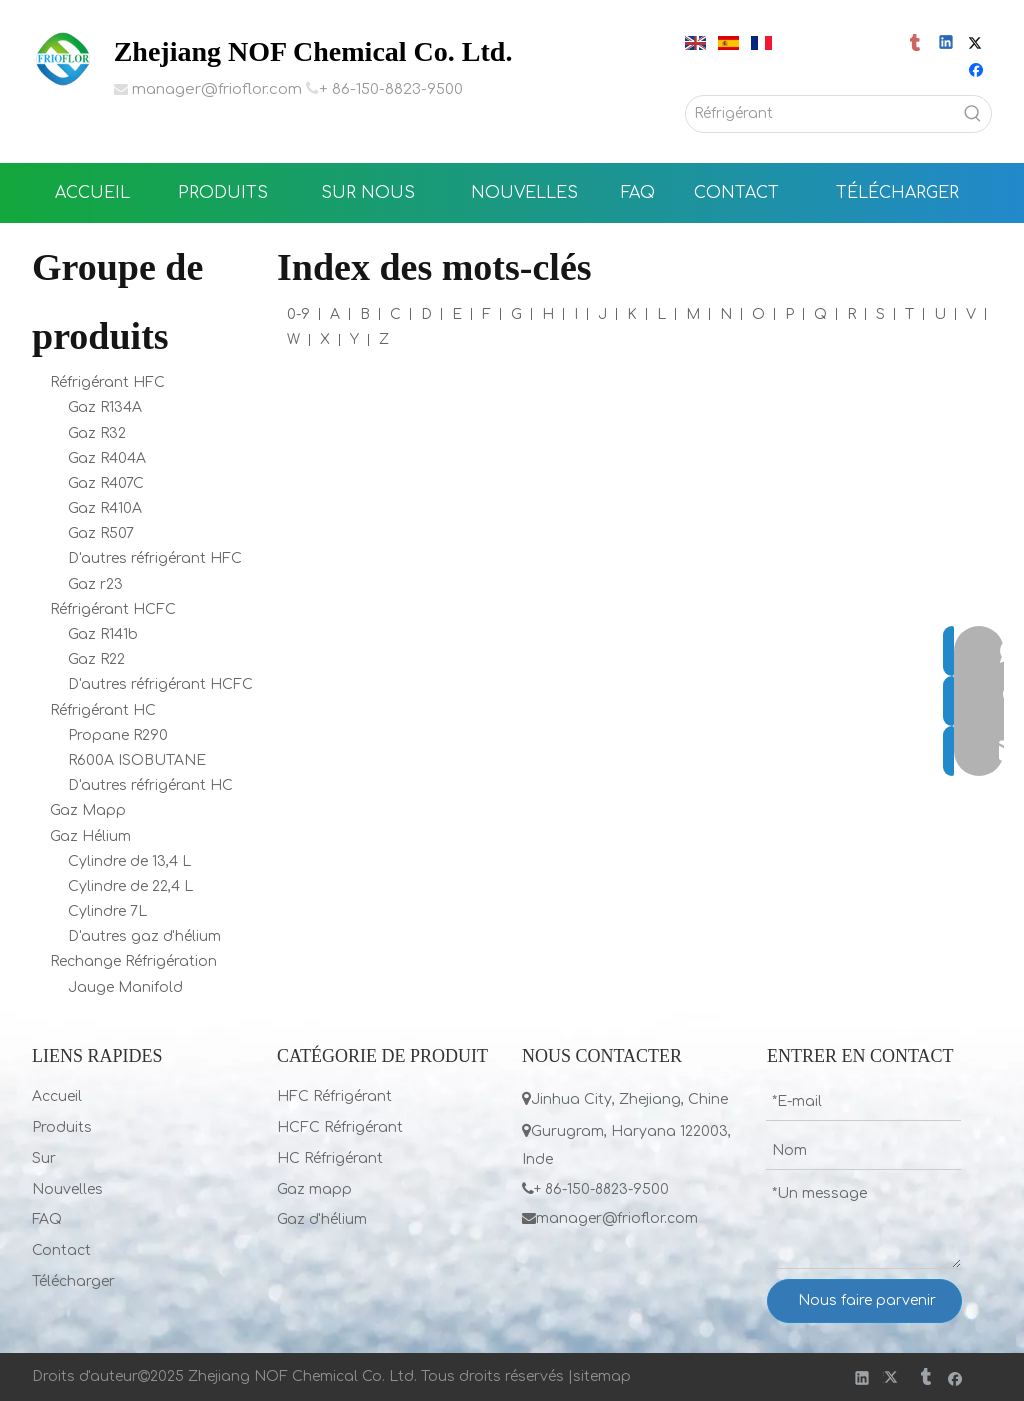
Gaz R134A (105, 407)
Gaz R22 (96, 659)
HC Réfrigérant (330, 1158)
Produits (62, 1127)
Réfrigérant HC (103, 710)
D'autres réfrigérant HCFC (160, 684)
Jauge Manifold (125, 987)
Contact (61, 1250)
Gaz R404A (107, 458)
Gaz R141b (103, 634)
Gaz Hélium (90, 836)
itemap (606, 1376)
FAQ (47, 1219)
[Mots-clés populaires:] (973, 114)
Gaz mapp (314, 1189)
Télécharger (73, 1281)
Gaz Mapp (88, 810)
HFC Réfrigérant (334, 1096)
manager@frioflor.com (217, 89)
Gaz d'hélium (322, 1219)
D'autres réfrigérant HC (150, 785)
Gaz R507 (101, 533)
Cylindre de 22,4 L (130, 886)
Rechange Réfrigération (133, 961)
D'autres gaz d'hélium (144, 936)
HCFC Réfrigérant (340, 1127)
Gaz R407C (106, 483)
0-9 (298, 314)
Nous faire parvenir (867, 1300)
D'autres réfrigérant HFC (155, 558)
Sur (44, 1158)
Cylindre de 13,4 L (129, 861)
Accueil (57, 1096)
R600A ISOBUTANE (137, 760)
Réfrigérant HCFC (113, 609)
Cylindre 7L (107, 911)
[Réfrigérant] (820, 114)
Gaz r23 (95, 584)
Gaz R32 (97, 433)
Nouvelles (67, 1189)
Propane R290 (118, 735)
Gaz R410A (105, 508)
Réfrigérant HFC (107, 382)
